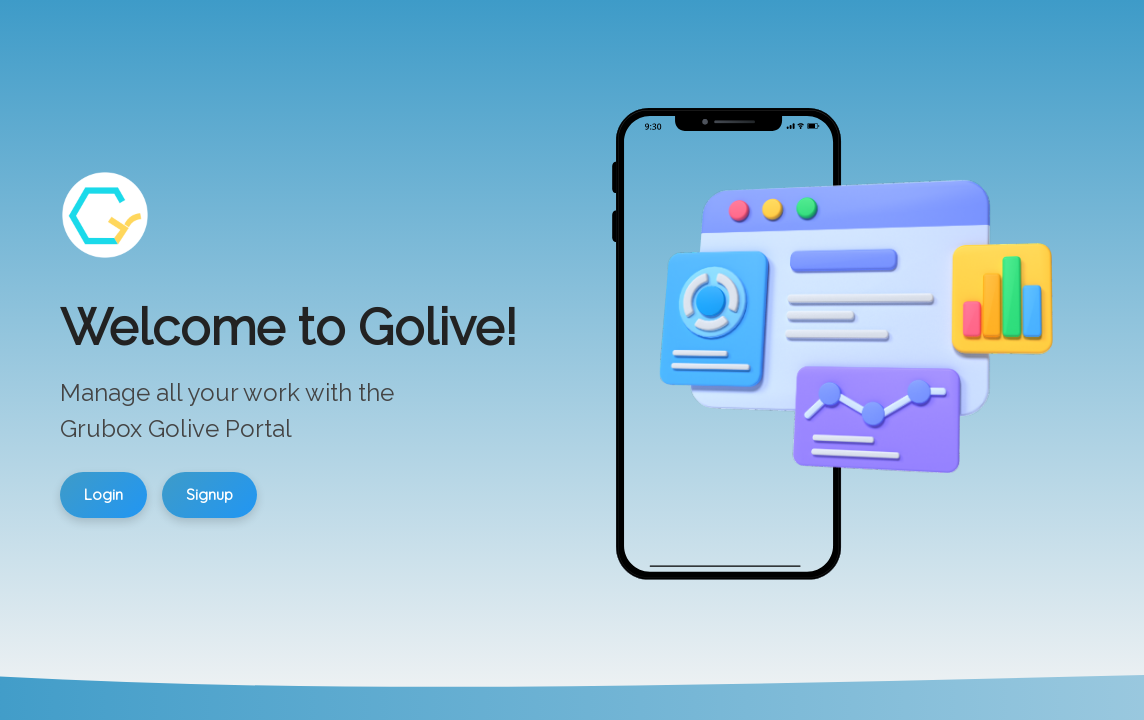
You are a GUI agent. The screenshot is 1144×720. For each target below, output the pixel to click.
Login (103, 494)
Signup (209, 494)
